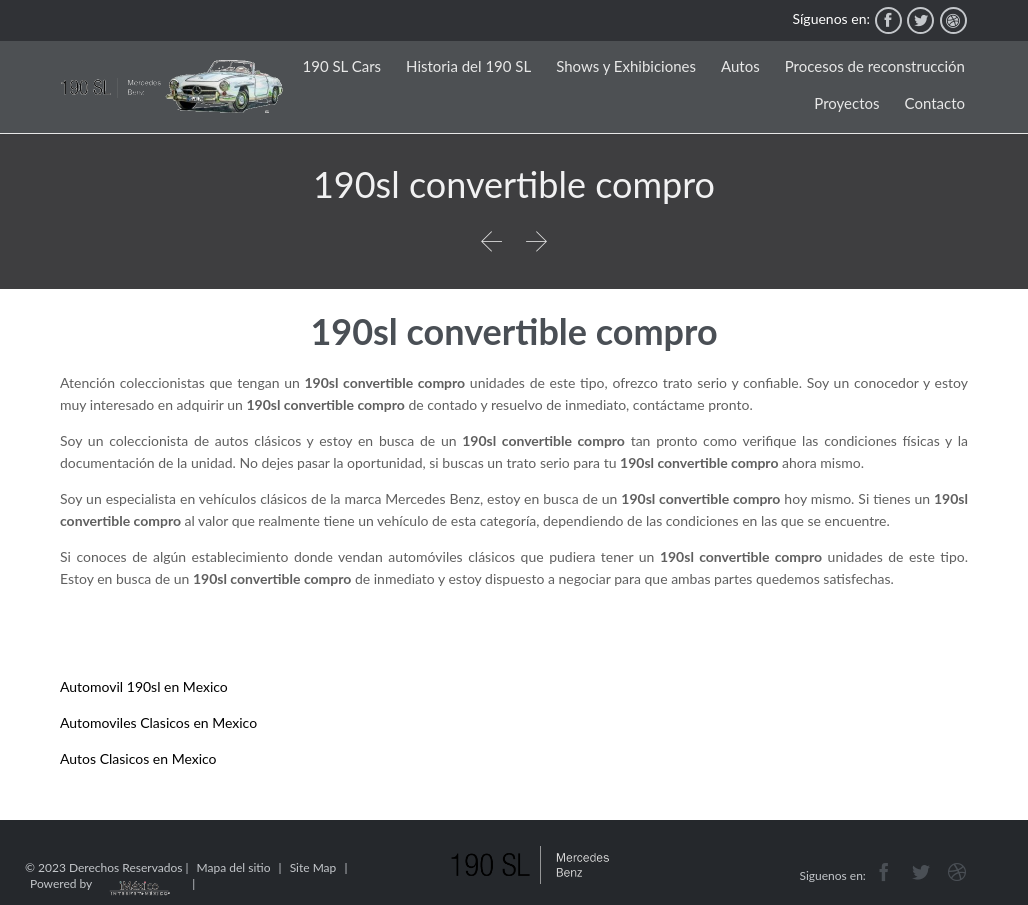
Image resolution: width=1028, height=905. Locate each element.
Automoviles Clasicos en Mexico (158, 722)
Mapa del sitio (234, 867)
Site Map (313, 867)
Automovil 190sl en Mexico (144, 686)
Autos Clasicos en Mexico (138, 758)
